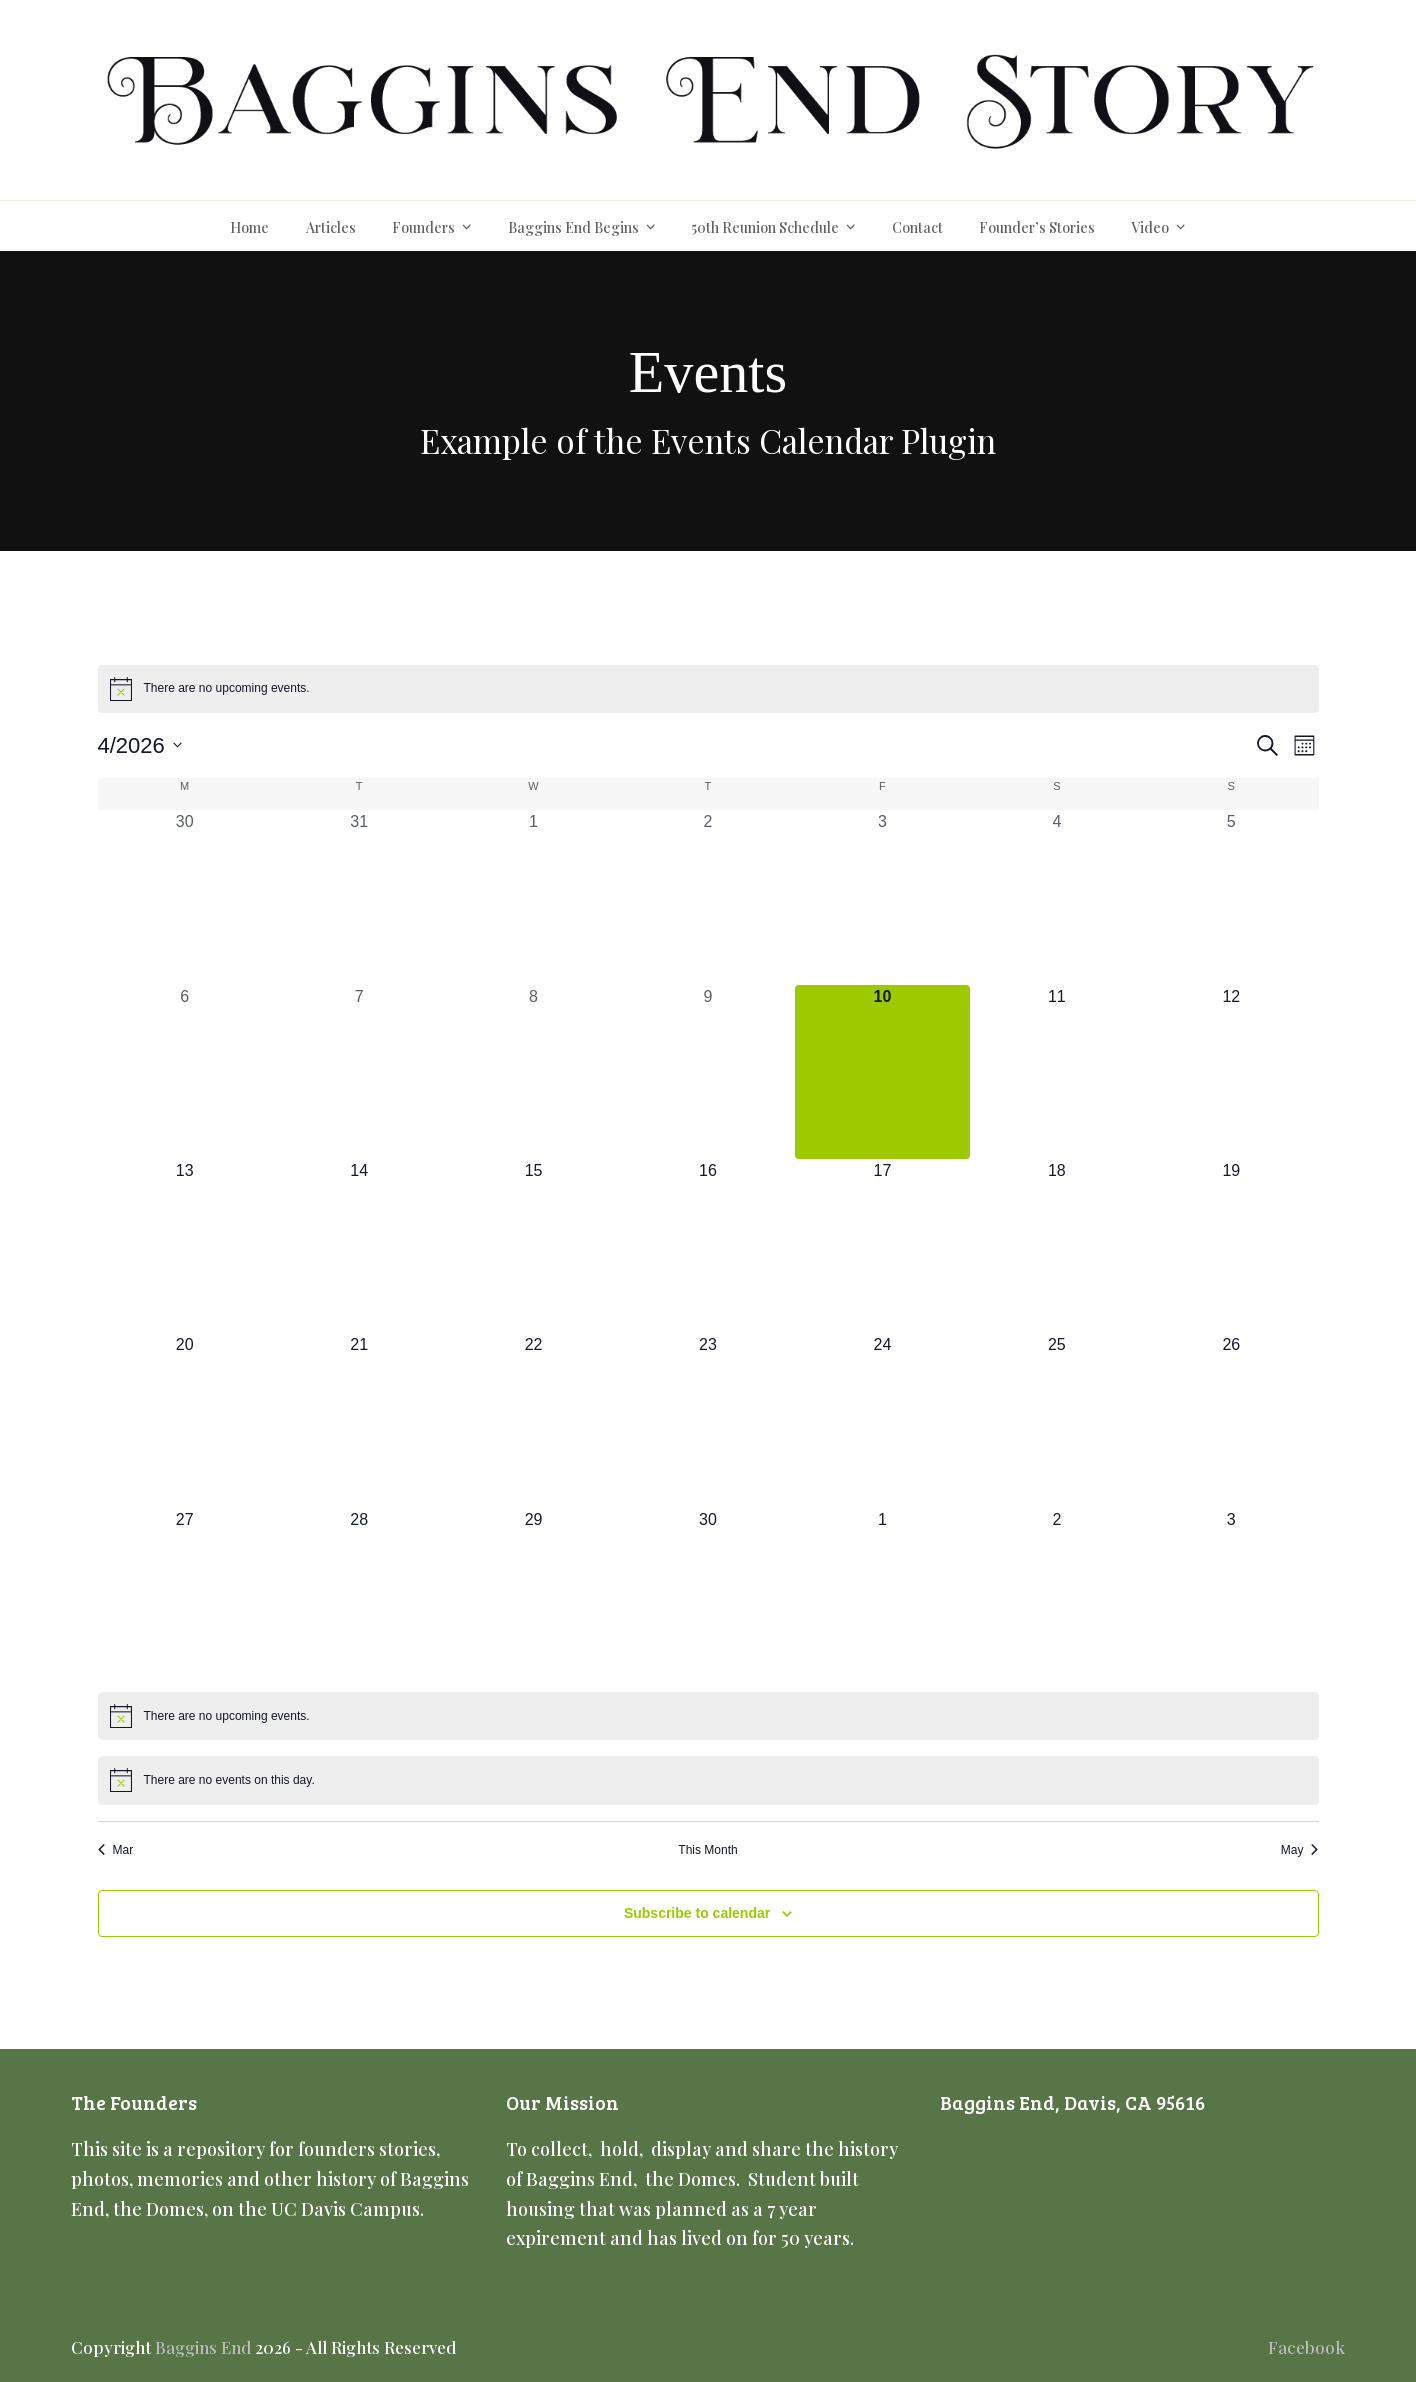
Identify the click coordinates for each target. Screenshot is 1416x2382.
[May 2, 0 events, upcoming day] (1057, 1595)
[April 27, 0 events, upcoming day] (185, 1595)
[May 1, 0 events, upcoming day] (882, 1595)
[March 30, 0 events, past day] (185, 897)
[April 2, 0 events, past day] (708, 897)
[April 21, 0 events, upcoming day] (359, 1420)
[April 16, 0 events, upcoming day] (708, 1246)
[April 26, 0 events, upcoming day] (1231, 1420)
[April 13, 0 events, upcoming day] (185, 1246)
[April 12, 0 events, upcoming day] (1231, 1072)
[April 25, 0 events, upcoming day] (1057, 1420)
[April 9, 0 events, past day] (708, 1072)
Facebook (1306, 2347)
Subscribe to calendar (697, 1913)
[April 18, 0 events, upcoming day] (1057, 1246)
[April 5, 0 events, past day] (1231, 897)
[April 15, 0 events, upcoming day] (533, 1246)
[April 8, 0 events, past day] (533, 1072)
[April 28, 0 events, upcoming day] (359, 1595)
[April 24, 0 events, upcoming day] (882, 1420)
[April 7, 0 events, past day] (359, 1072)
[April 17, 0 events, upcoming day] (882, 1246)
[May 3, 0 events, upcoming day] (1231, 1595)
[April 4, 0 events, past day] (1057, 897)
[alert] (708, 689)
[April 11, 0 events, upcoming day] (1057, 1072)
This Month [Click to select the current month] (707, 1850)
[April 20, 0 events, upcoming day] (185, 1420)
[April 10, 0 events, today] (882, 1072)
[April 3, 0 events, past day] (882, 897)
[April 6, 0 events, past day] (185, 1072)
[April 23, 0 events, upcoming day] (708, 1420)
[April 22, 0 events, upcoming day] (533, 1420)
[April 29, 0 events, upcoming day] (533, 1595)
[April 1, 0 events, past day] (533, 897)
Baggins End (203, 2347)
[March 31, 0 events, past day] (359, 897)
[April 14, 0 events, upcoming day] (359, 1246)
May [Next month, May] (1300, 1850)
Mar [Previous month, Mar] (116, 1850)
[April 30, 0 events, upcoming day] (708, 1595)
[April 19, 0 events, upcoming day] (1231, 1246)
